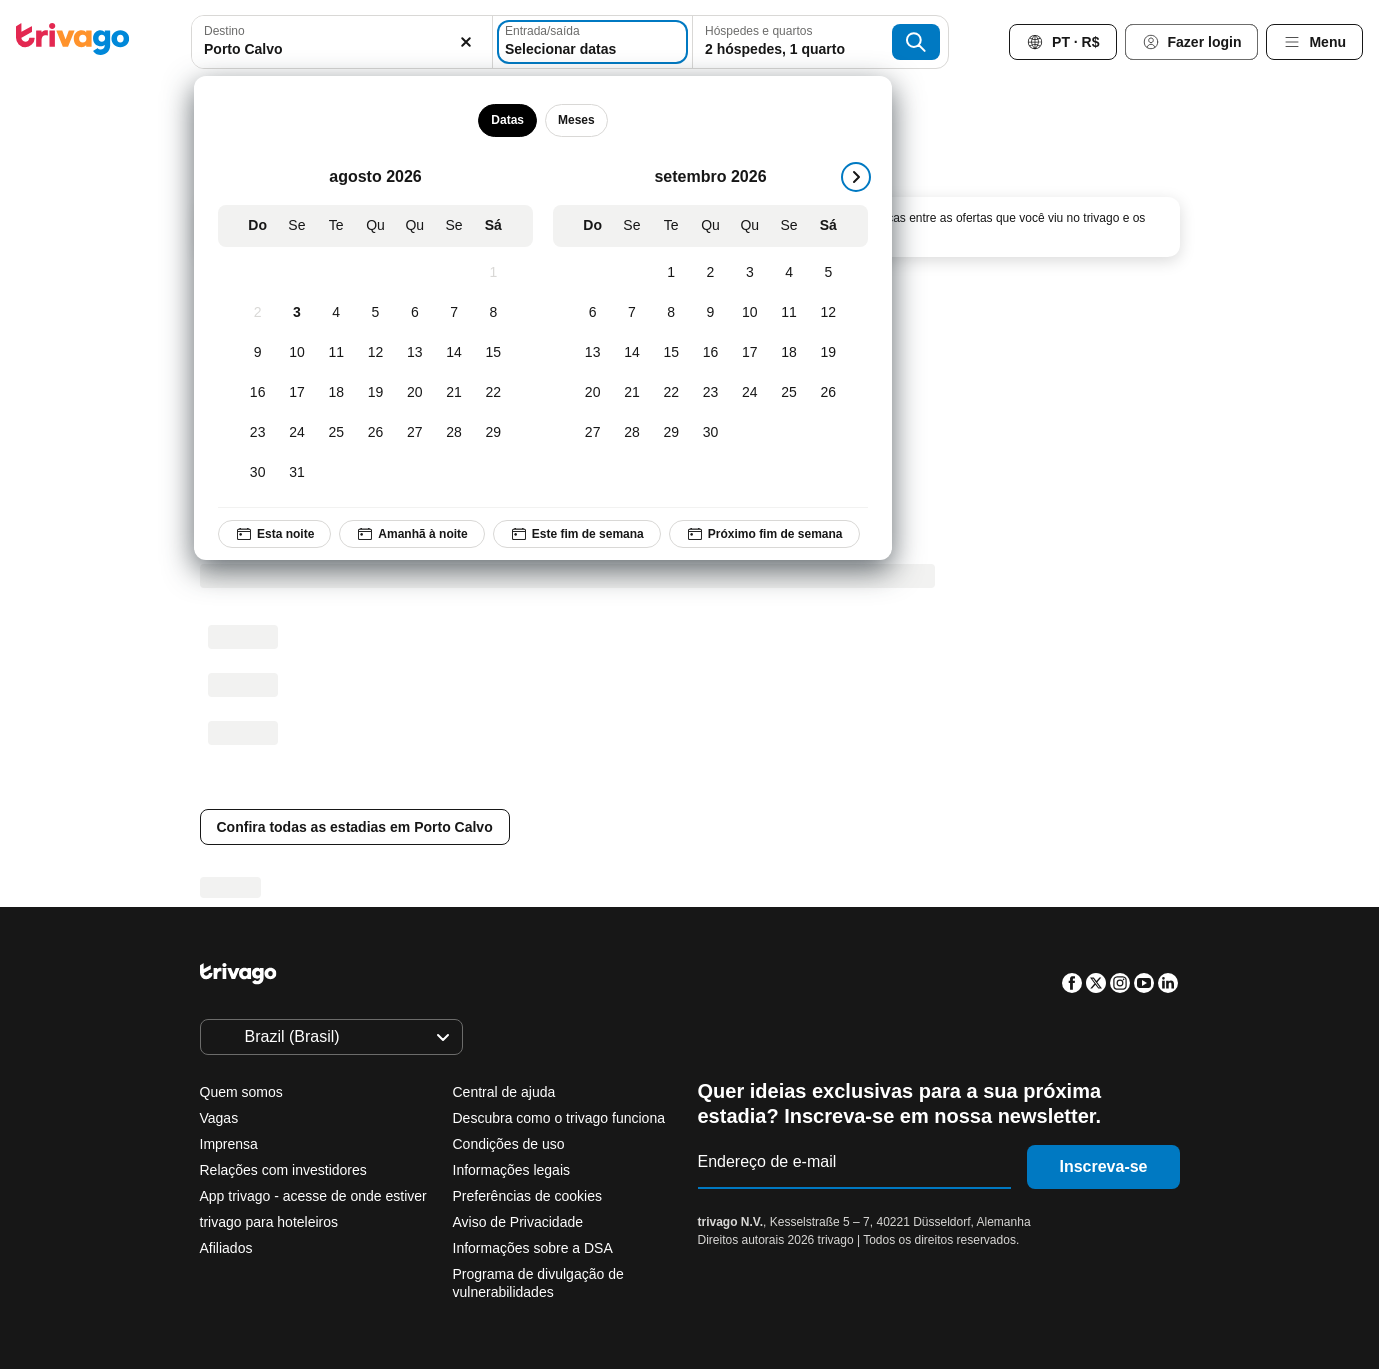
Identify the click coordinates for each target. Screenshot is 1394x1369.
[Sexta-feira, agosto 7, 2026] (453, 313)
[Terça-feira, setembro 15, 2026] (670, 353)
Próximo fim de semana (763, 534)
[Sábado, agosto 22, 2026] (492, 393)
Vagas (219, 1118)
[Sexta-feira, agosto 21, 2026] (453, 393)
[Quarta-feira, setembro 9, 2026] (709, 313)
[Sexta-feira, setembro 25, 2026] (788, 393)
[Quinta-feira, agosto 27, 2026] (414, 433)
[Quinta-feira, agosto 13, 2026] (414, 353)
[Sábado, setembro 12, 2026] (827, 313)
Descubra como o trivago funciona (559, 1118)
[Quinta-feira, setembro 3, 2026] (749, 273)
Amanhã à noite (411, 534)
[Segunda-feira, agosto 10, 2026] (296, 353)
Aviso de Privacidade (518, 1222)
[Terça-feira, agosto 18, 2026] (335, 393)
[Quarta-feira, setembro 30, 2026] (709, 433)
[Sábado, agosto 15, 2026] (492, 353)
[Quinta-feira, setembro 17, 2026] (749, 353)
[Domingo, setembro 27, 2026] (592, 433)
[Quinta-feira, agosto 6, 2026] (414, 313)
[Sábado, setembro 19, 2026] (827, 353)
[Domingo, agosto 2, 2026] (257, 313)
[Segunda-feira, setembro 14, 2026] (631, 353)
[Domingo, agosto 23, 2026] (257, 433)
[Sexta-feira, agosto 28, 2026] (453, 433)
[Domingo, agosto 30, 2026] (257, 473)
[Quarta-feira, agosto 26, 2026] (374, 433)
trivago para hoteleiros (269, 1222)
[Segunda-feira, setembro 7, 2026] (631, 313)
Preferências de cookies (529, 1196)
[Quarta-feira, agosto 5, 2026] (374, 313)
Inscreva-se (1103, 1166)
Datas (507, 120)
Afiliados (226, 1248)
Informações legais (512, 1170)
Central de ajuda (504, 1092)
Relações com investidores (283, 1170)
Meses (576, 120)
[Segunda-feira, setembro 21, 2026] (631, 393)
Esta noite (274, 534)
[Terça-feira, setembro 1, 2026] (670, 273)
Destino (224, 31)
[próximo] (856, 177)
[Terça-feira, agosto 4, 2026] (335, 313)
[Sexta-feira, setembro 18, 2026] (788, 353)
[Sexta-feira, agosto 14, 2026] (453, 353)
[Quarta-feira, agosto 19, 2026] (374, 393)
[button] (342, 42)
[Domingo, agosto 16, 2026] (257, 393)
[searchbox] (342, 49)
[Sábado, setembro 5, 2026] (827, 273)
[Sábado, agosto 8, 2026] (492, 313)
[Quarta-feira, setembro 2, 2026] (709, 273)
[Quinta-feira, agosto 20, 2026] (414, 393)
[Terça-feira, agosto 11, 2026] (335, 353)
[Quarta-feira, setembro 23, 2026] (709, 393)
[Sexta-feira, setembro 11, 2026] (788, 313)
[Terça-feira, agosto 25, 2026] (335, 433)
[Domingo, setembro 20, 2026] (592, 393)
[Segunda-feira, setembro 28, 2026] (631, 433)
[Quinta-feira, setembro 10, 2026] (749, 313)
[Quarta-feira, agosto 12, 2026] (374, 353)
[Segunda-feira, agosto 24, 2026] (296, 433)
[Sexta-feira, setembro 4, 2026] (788, 273)
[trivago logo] (73, 42)
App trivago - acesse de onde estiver (313, 1196)
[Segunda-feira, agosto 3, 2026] (296, 313)
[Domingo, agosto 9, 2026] (257, 353)
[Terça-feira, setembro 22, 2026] (670, 393)
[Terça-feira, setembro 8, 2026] (670, 313)
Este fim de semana (576, 534)
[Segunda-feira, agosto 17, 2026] (296, 393)
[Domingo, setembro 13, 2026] (592, 353)
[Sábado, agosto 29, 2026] (492, 433)
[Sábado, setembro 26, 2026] (827, 393)
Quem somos (241, 1092)
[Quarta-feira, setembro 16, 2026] (709, 353)
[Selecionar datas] (592, 42)
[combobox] (342, 42)
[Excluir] (466, 42)
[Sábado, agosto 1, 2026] (492, 273)
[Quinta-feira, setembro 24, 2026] (749, 393)
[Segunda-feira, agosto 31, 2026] (296, 473)
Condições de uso (509, 1144)
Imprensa (229, 1144)
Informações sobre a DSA (533, 1248)
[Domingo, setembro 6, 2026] (592, 313)
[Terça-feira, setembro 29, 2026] (670, 433)
